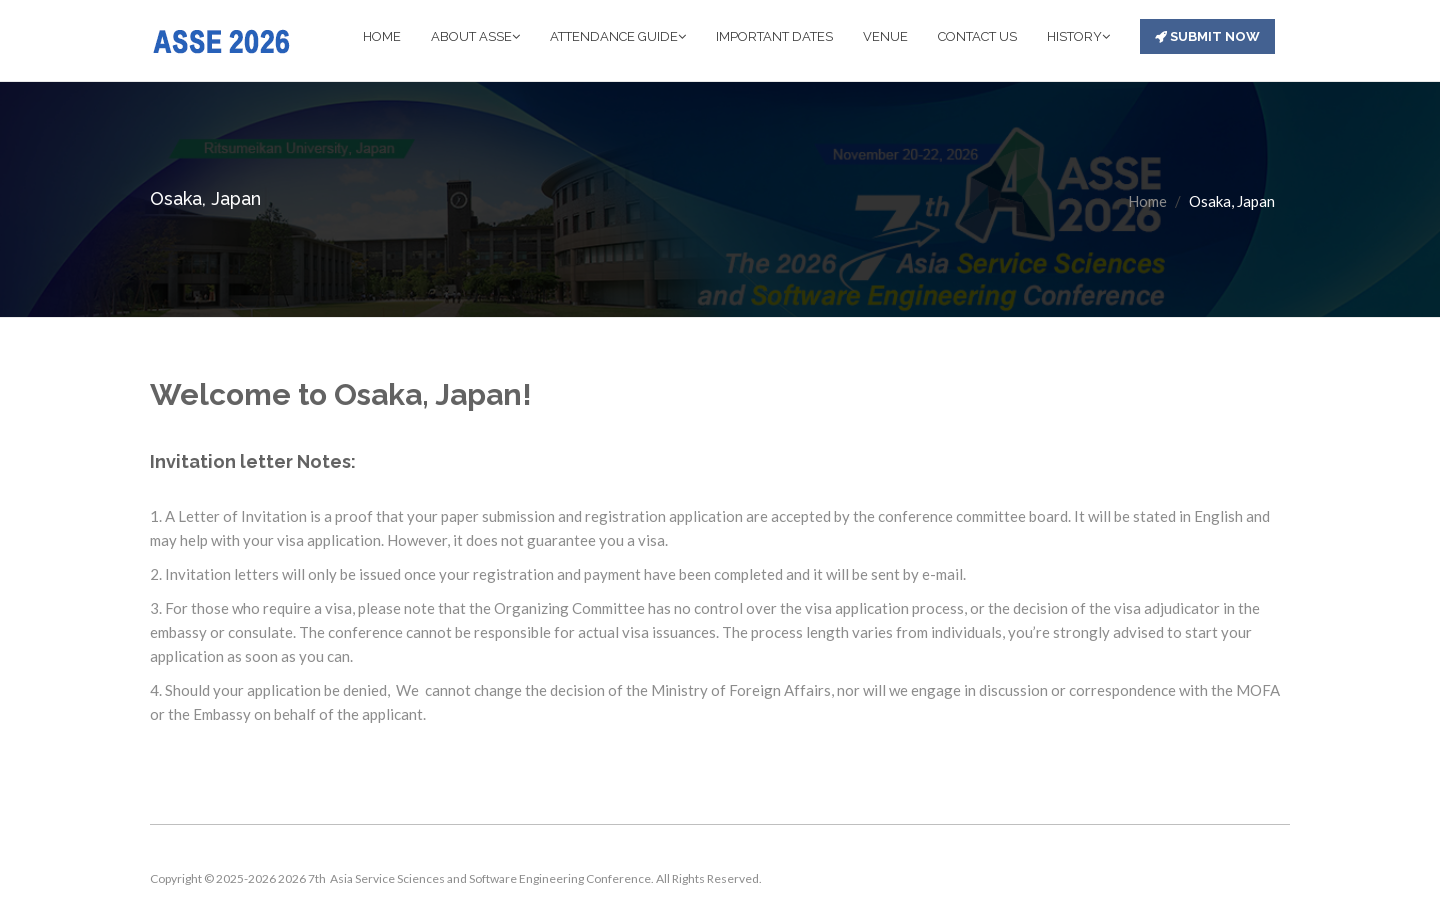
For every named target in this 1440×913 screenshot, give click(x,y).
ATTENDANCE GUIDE (618, 36)
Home (1147, 201)
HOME (382, 36)
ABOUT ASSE (475, 36)
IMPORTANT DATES (774, 36)
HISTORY (1078, 36)
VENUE (885, 36)
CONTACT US (977, 36)
